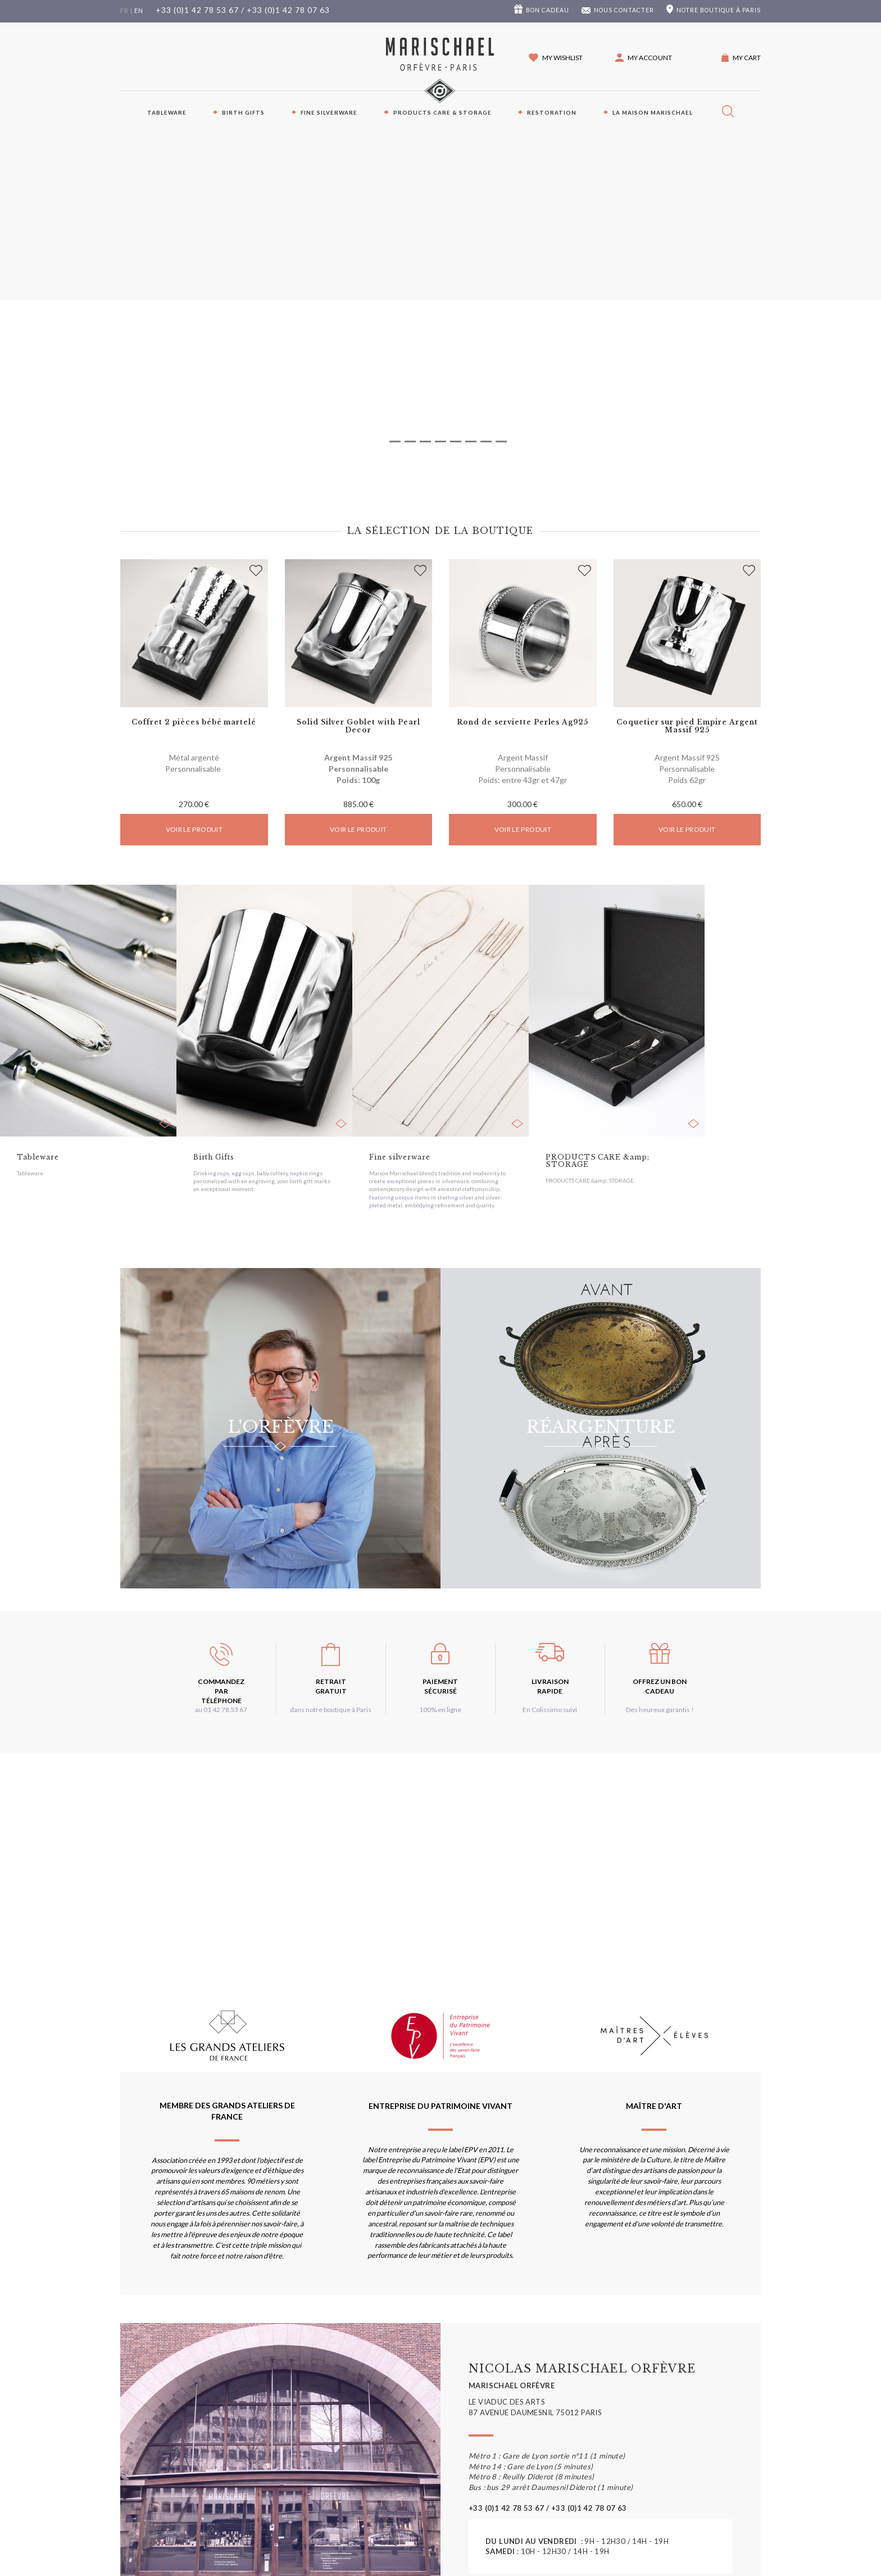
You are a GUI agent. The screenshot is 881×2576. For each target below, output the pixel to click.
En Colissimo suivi (550, 1709)
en (138, 10)
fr (124, 10)
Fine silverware (329, 112)
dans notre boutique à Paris (330, 1709)
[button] (643, 57)
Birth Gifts (243, 112)
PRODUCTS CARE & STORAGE (442, 112)
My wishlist (562, 57)
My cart (747, 57)
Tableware (167, 112)
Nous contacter (624, 10)
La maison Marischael (652, 112)
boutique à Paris (718, 10)
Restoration (551, 112)
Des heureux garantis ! (660, 1709)
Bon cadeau (547, 10)
